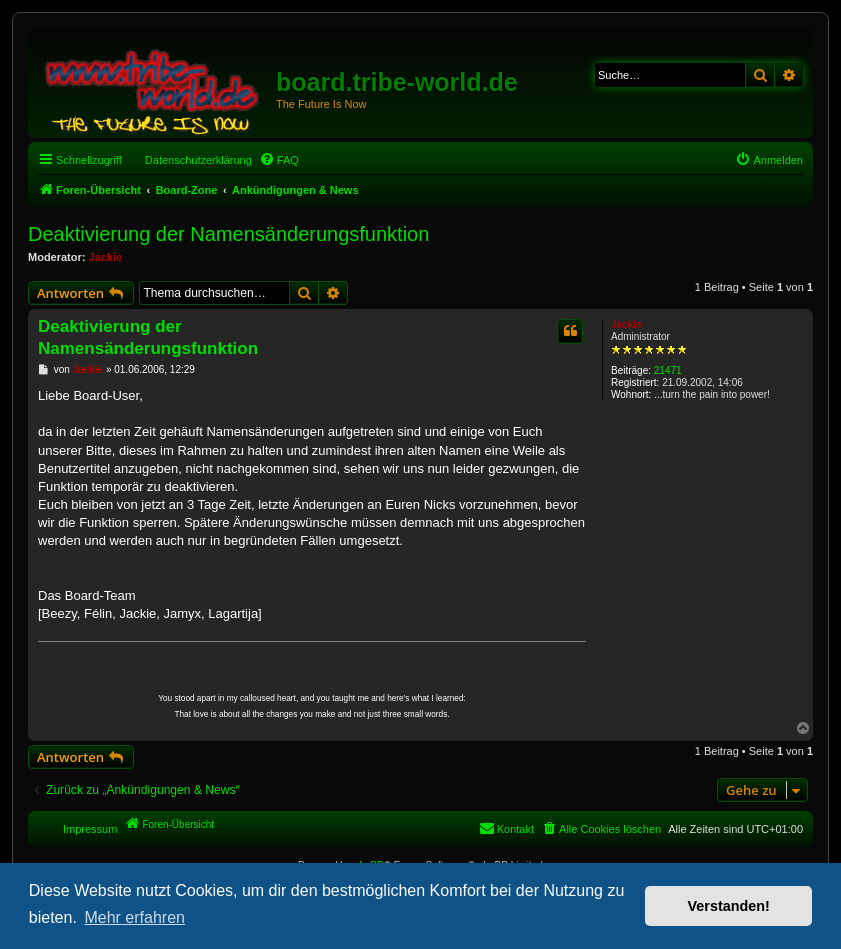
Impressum (90, 829)
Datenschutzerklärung (198, 160)
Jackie (106, 257)
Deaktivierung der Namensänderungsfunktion (228, 234)
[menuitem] (279, 160)
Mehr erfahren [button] (134, 917)
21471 (668, 370)
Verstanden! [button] (729, 906)
